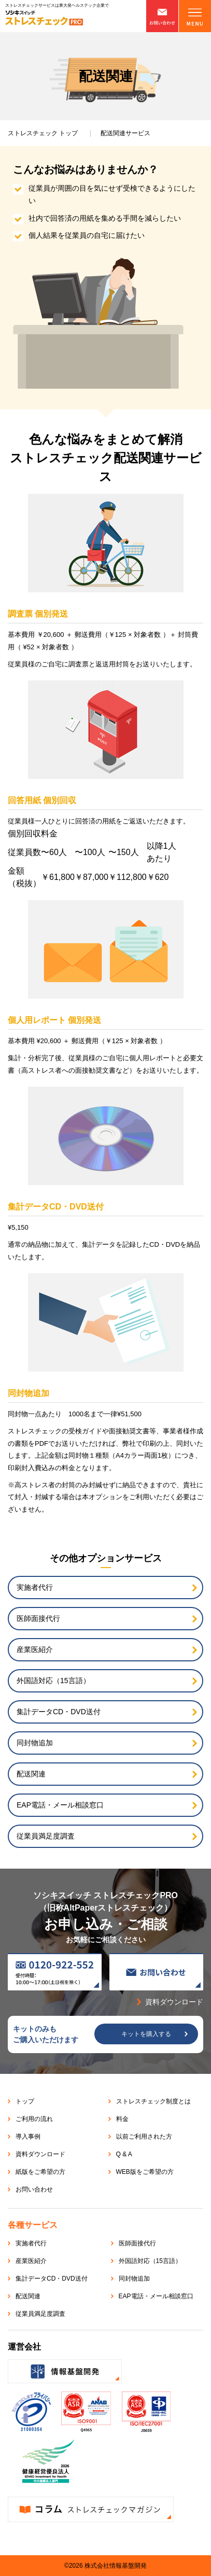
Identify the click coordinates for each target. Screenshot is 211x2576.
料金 (122, 2119)
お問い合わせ (34, 2189)
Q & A (124, 2154)
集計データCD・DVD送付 (59, 1711)
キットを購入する (146, 2034)
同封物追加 (35, 1743)
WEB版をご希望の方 (145, 2171)
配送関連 (31, 1774)
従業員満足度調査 (46, 1836)
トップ (43, 133)
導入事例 (28, 2136)
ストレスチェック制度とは (153, 2101)
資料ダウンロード (40, 2154)
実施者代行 (35, 1587)
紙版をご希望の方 (40, 2171)
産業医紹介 (35, 1649)
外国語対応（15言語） (53, 1680)
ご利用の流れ (34, 2119)
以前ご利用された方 (144, 2136)
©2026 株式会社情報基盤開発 (105, 2565)
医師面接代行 (38, 1618)
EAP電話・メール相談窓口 (60, 1805)
